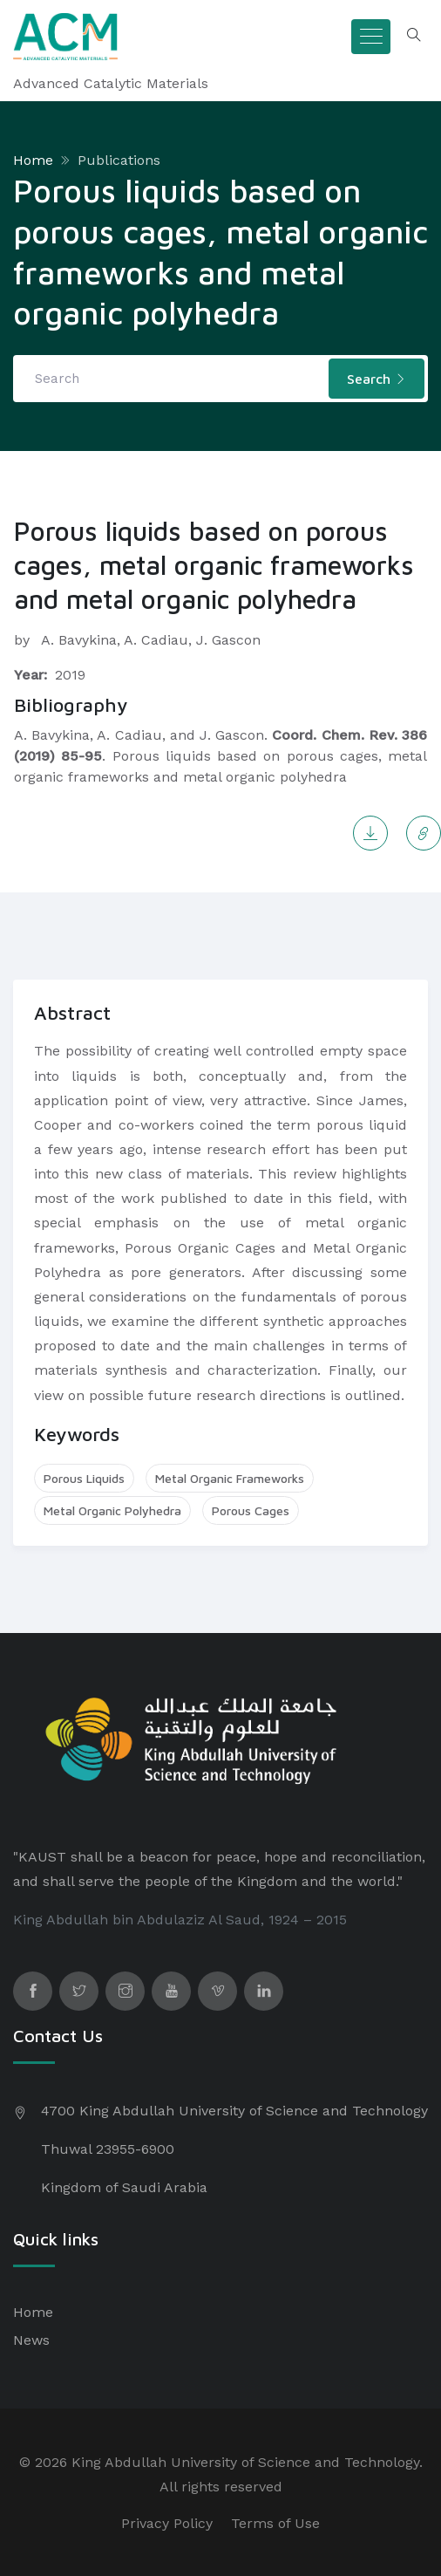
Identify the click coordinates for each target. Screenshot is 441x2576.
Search (376, 378)
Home (33, 160)
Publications (119, 160)
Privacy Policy (167, 2523)
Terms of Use (275, 2523)
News (31, 2340)
